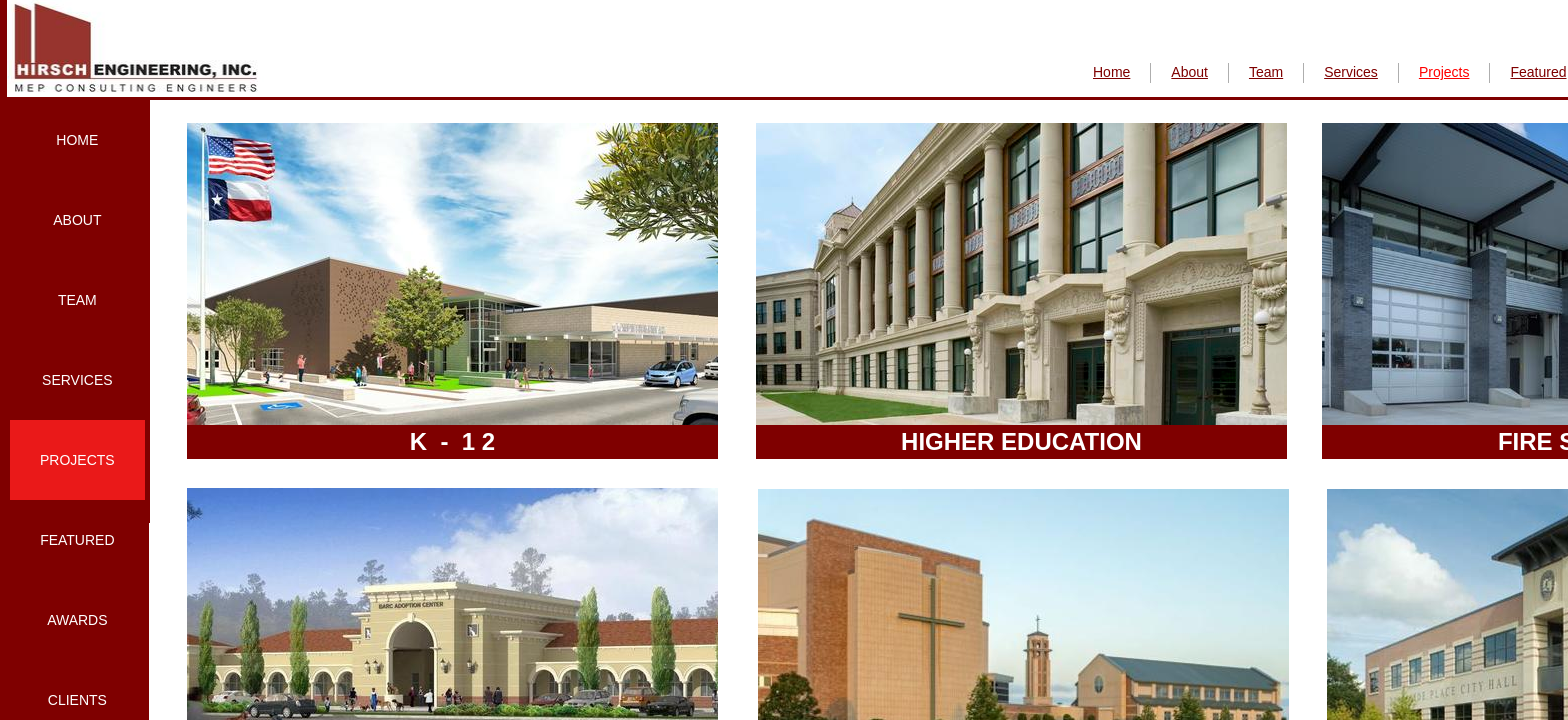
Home (77, 140)
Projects (77, 460)
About (77, 220)
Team (77, 300)
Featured (77, 540)
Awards (77, 620)
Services (77, 380)
